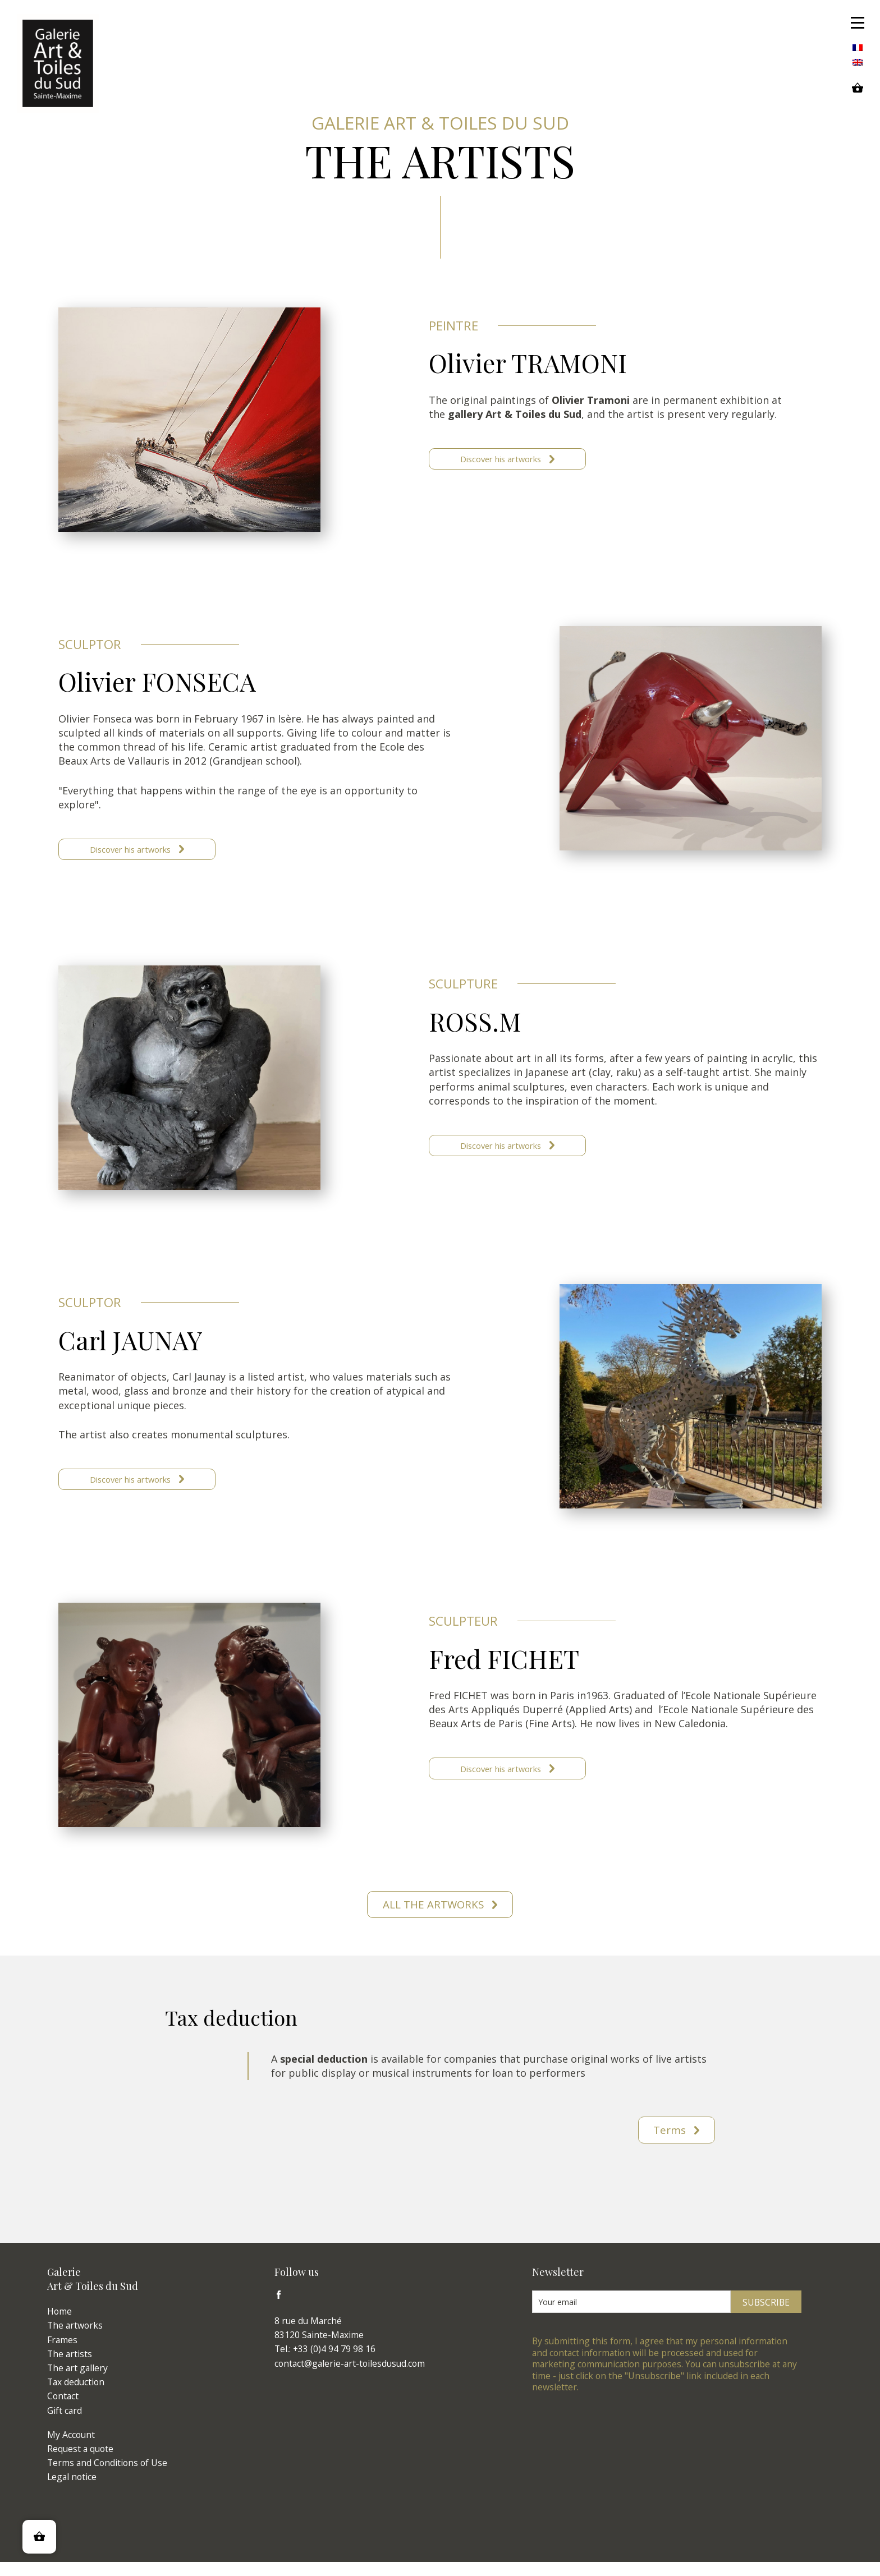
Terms (666, 2143)
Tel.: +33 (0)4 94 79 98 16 (324, 2363)
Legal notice (72, 2491)
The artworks (75, 2340)
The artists (69, 2368)
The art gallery (77, 2382)
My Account (71, 2449)
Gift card (64, 2425)
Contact (63, 2410)
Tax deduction (75, 2396)
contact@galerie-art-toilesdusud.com (349, 2378)
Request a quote (80, 2463)
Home (59, 2326)
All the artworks (433, 1914)
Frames (62, 2354)
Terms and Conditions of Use (107, 2477)
